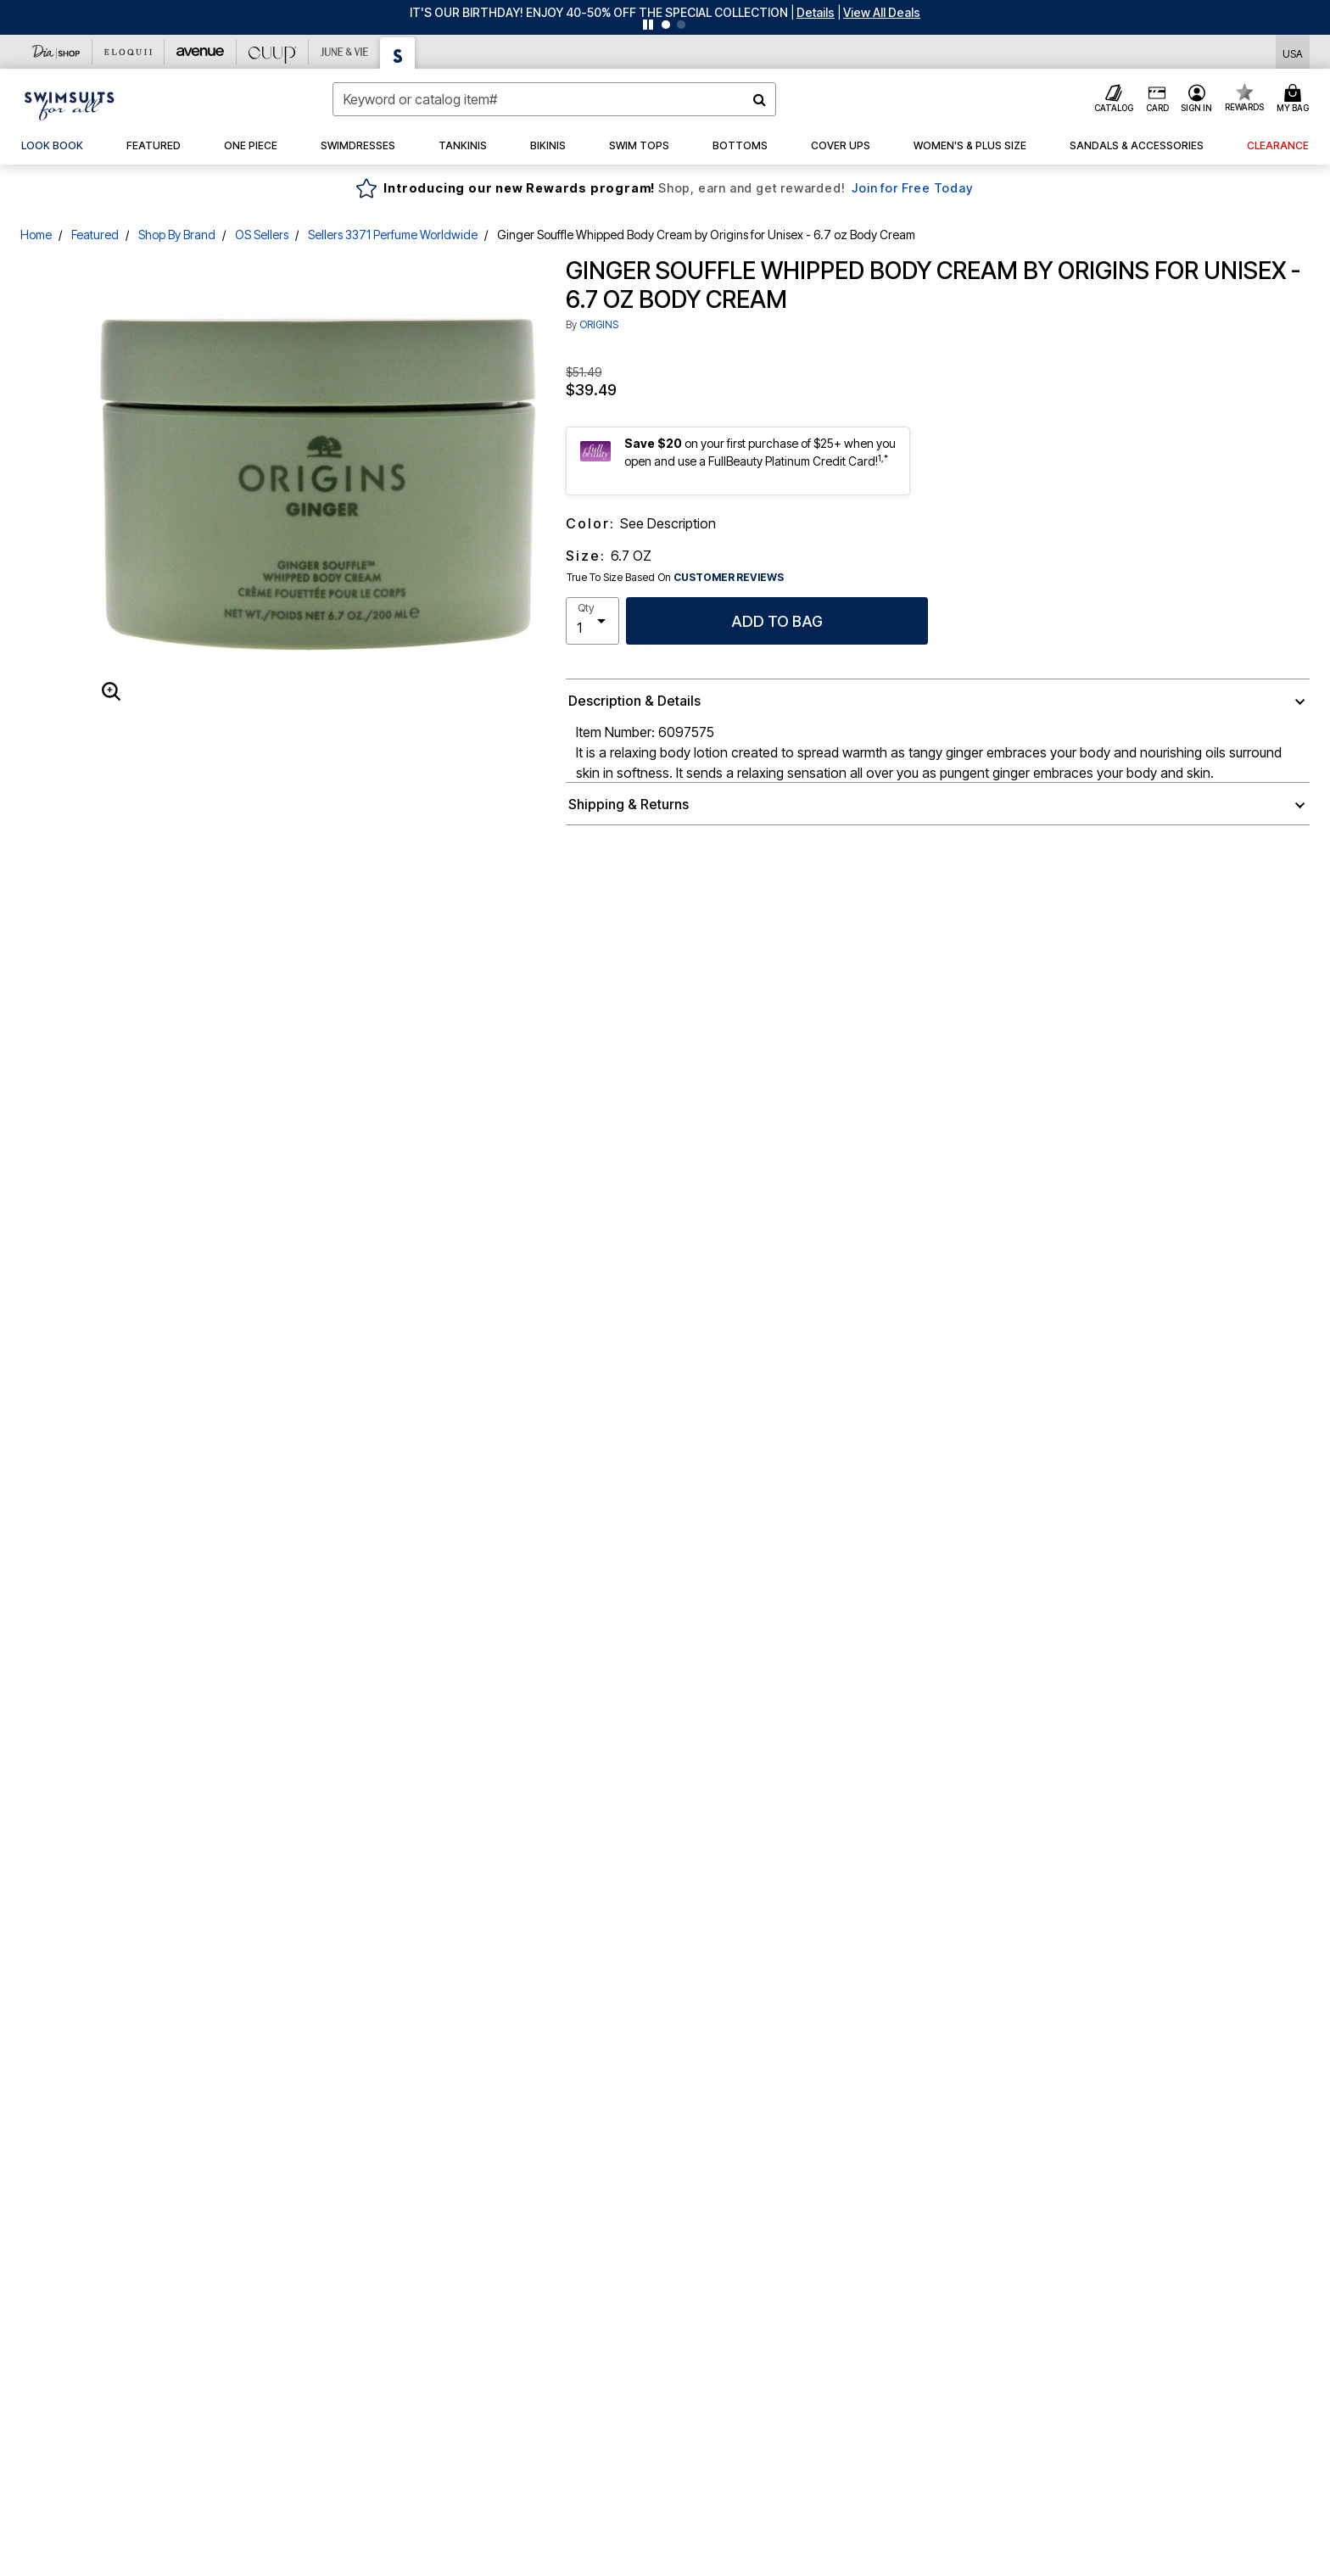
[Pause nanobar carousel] (648, 24)
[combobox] (554, 99)
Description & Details (634, 700)
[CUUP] (273, 51)
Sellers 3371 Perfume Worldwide (393, 234)
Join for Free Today (912, 188)
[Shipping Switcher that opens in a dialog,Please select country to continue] (1293, 52)
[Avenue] (201, 51)
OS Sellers (261, 234)
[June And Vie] (345, 51)
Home (36, 234)
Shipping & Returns (628, 804)
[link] (52, 146)
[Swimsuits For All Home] (69, 104)
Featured (95, 234)
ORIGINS (598, 324)
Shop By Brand (176, 234)
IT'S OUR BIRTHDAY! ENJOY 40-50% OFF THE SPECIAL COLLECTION (599, 12)
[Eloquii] (128, 51)
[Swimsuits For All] (398, 53)
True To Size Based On (675, 578)
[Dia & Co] (56, 51)
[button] (815, 12)
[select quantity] (592, 621)
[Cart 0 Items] (1295, 99)
